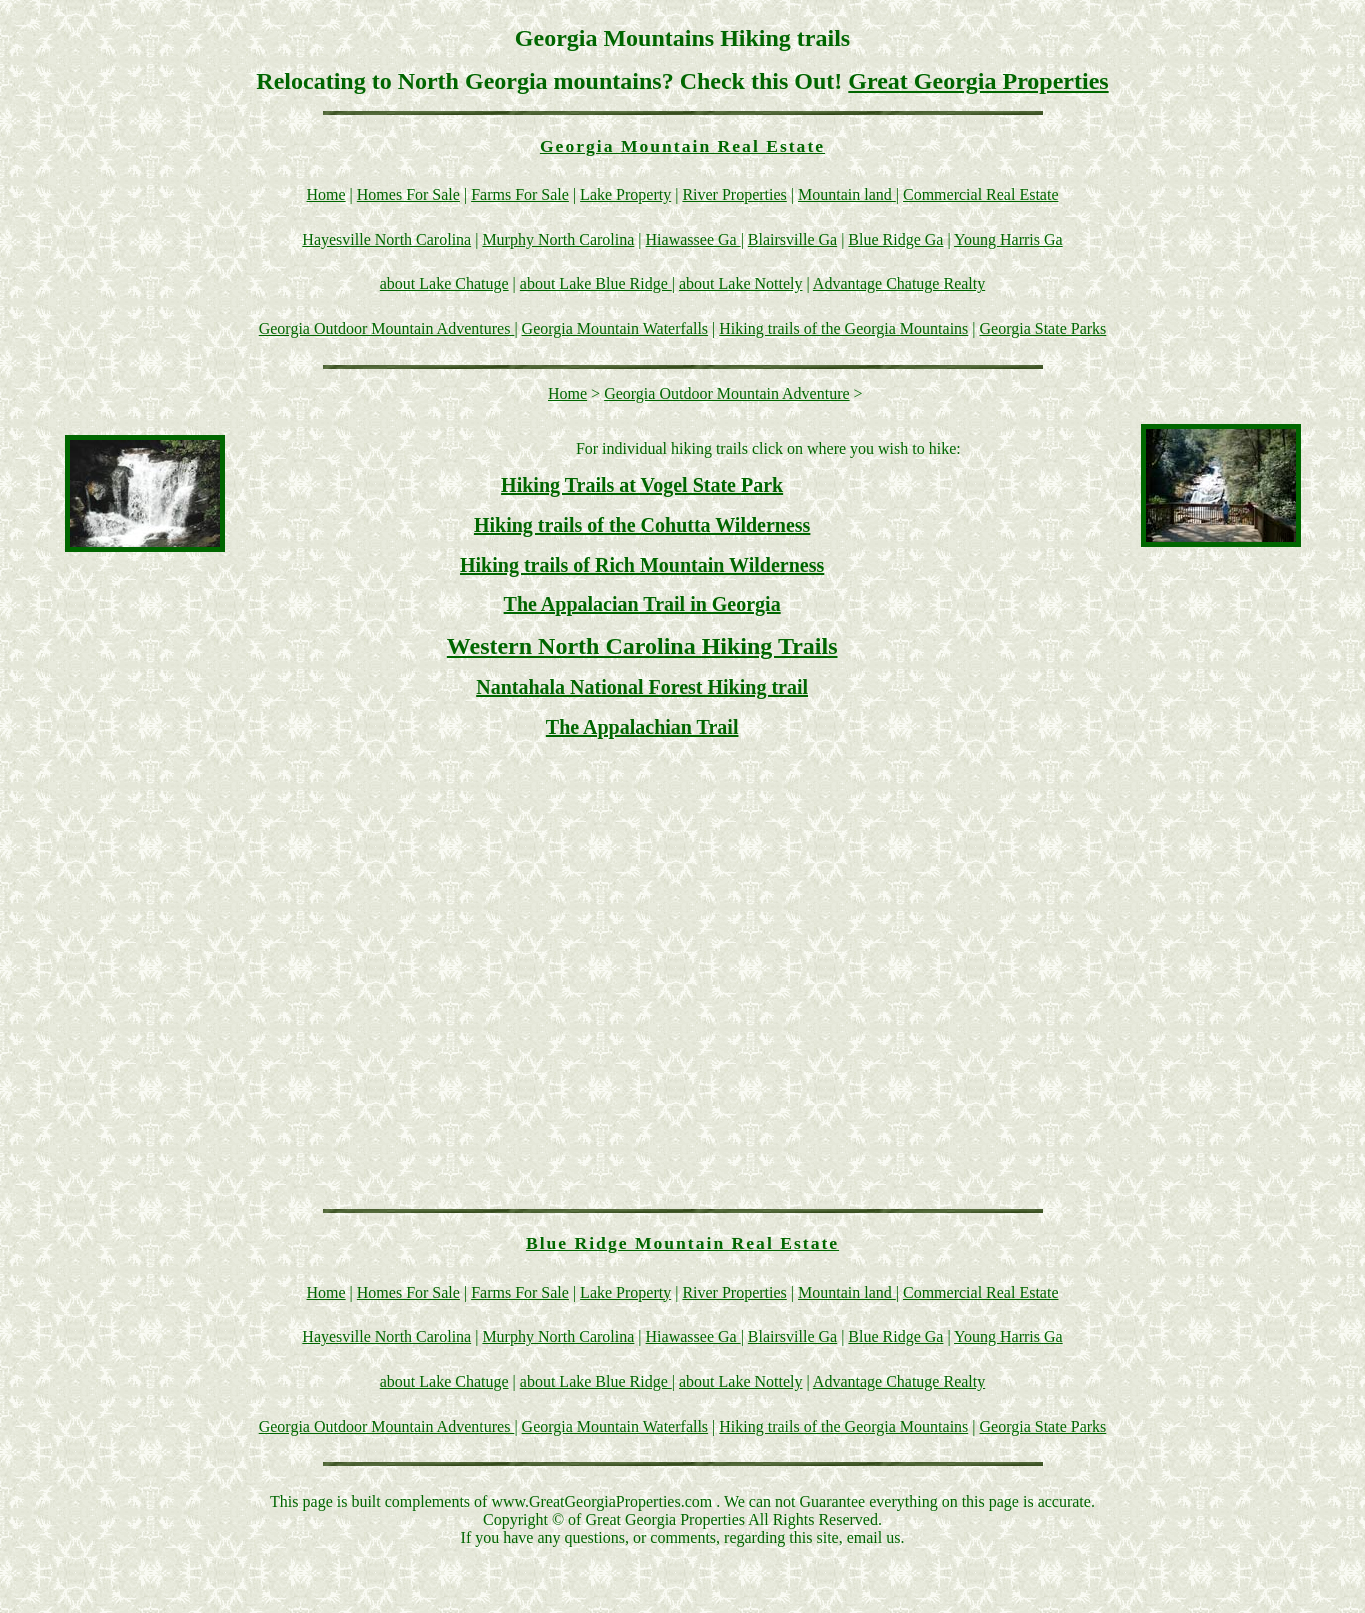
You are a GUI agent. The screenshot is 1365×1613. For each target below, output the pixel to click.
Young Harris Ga (1008, 239)
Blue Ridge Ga (895, 239)
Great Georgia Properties (978, 81)
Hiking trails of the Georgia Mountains (843, 328)
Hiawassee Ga (693, 239)
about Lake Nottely (741, 283)
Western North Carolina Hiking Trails (642, 646)
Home (326, 194)
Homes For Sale (408, 194)
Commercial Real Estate (981, 194)
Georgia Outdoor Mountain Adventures (387, 328)
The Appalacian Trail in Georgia (642, 604)
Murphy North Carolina (558, 239)
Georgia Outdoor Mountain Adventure (726, 393)
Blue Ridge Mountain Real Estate (682, 1243)
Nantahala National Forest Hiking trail (642, 687)
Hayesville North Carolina (386, 239)
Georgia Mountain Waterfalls (615, 328)
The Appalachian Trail (642, 727)
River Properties (734, 194)
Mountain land (847, 194)
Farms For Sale (520, 194)
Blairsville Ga (792, 239)
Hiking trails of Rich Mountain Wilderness (642, 565)
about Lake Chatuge (444, 283)
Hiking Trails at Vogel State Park (642, 485)
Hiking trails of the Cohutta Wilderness (642, 525)
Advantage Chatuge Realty (899, 283)
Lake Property (625, 194)
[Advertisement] (1166, 863)
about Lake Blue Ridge (596, 283)
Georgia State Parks (1043, 328)
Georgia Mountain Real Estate (682, 146)
